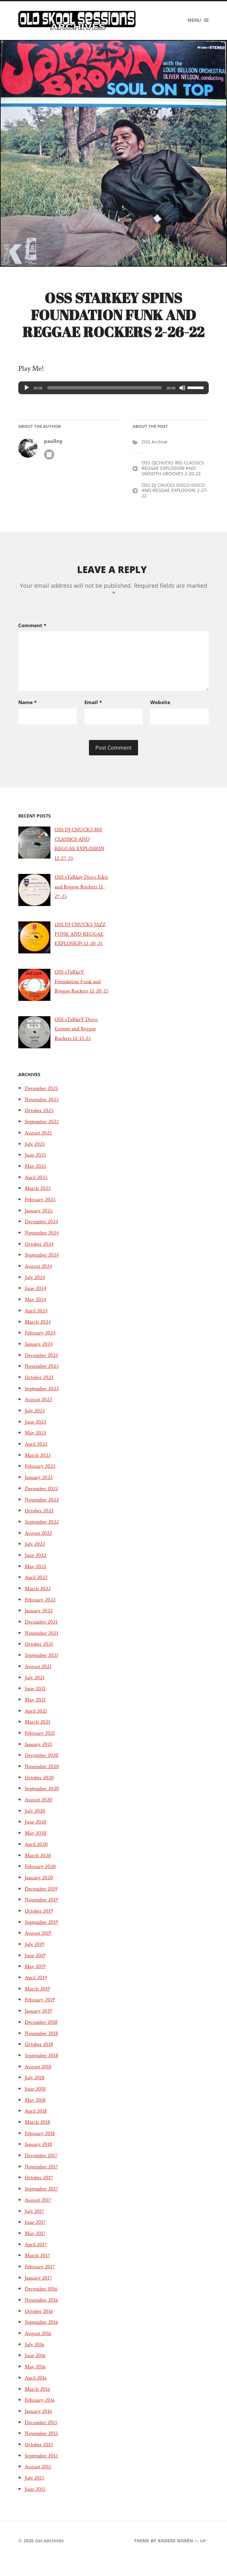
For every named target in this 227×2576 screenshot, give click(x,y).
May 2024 (37, 1323)
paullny (53, 444)
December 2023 (44, 1378)
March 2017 (39, 2279)
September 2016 (44, 2345)
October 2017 (41, 2201)
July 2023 (36, 1434)
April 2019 (37, 2001)
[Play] (26, 391)
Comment (32, 628)
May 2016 (36, 2390)
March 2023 (39, 1479)
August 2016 (40, 2357)
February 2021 (42, 1756)
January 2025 (41, 1234)
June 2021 (36, 1712)
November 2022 (45, 1523)
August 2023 (40, 1423)
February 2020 (42, 1890)
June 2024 (37, 1312)
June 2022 (37, 1579)
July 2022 (36, 1567)
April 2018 (37, 2134)
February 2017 (42, 2290)
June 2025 (37, 1178)
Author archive (49, 458)
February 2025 (42, 1223)
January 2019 (40, 2034)
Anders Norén (174, 2564)
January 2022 (41, 1634)
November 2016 (44, 2323)
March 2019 (39, 2012)
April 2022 (38, 1601)
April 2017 (37, 2268)
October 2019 (41, 1934)
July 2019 (36, 1968)
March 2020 (40, 1878)
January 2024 (41, 1367)
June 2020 (37, 1845)
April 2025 (38, 1200)
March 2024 (39, 1345)
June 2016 (36, 2379)
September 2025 (45, 1145)
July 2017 (36, 2234)
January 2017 (40, 2301)
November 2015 (44, 2457)
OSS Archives (51, 2564)
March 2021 (39, 1745)
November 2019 (44, 1923)
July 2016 (36, 2368)
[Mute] (182, 391)
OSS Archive (155, 445)
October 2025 (41, 1134)
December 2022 (44, 1512)
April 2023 (38, 1467)
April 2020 (38, 1868)
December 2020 (44, 1778)
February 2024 (42, 1356)
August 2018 (40, 2090)
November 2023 (45, 1389)
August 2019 (40, 1956)
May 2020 (37, 1856)
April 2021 (37, 1734)
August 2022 (40, 1556)
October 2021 (41, 1667)
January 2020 (41, 1901)
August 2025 (40, 1156)
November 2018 (44, 2056)
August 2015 (40, 2490)
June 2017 (36, 2245)
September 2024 (45, 1278)
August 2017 (40, 2223)
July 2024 (36, 1301)
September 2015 (44, 2479)
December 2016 (44, 2312)
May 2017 (36, 2257)
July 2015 (36, 2501)
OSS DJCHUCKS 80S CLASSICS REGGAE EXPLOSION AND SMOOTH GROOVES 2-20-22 (173, 471)
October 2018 (41, 2068)
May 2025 (37, 1189)
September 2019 (44, 1945)
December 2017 (44, 2179)
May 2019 (36, 1990)
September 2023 (45, 1412)
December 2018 (44, 2045)
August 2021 (40, 1690)
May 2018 (36, 2123)
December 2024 (44, 1245)
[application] (113, 391)
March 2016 (39, 2412)
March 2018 (39, 2145)
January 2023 (41, 1501)
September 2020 (45, 1812)
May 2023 (37, 1456)
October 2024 (41, 1267)
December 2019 (44, 1912)
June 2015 (36, 2512)
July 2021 (36, 1701)
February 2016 (42, 2423)
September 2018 (44, 2079)
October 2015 (41, 2468)
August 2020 (40, 1823)
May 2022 (37, 1589)
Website (160, 704)
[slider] (105, 391)
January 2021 (40, 1767)
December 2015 (44, 2445)
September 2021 (44, 1678)
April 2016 (37, 2401)
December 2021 (44, 1645)
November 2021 (44, 1656)
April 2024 (38, 1334)
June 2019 (36, 1979)
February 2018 (42, 2157)
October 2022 (41, 1534)
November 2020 (45, 1790)
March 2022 (39, 1612)
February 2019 (42, 2023)
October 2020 (41, 1801)
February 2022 (42, 1623)
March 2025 (39, 1212)
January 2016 (40, 2435)
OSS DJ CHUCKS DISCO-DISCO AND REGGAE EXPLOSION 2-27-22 (175, 493)
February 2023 (42, 1489)
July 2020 (36, 1834)
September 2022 (45, 1545)
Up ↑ (204, 2564)
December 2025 (44, 1112)
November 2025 (45, 1123)
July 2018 (36, 2101)
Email (93, 704)
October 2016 (41, 2335)
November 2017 (44, 2190)
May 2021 (36, 1723)
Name (27, 704)
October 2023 (41, 1401)
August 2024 (40, 1289)
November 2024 (45, 1256)
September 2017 (44, 2212)
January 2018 (40, 2168)
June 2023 (37, 1445)
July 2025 (36, 1167)
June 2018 (36, 2112)
